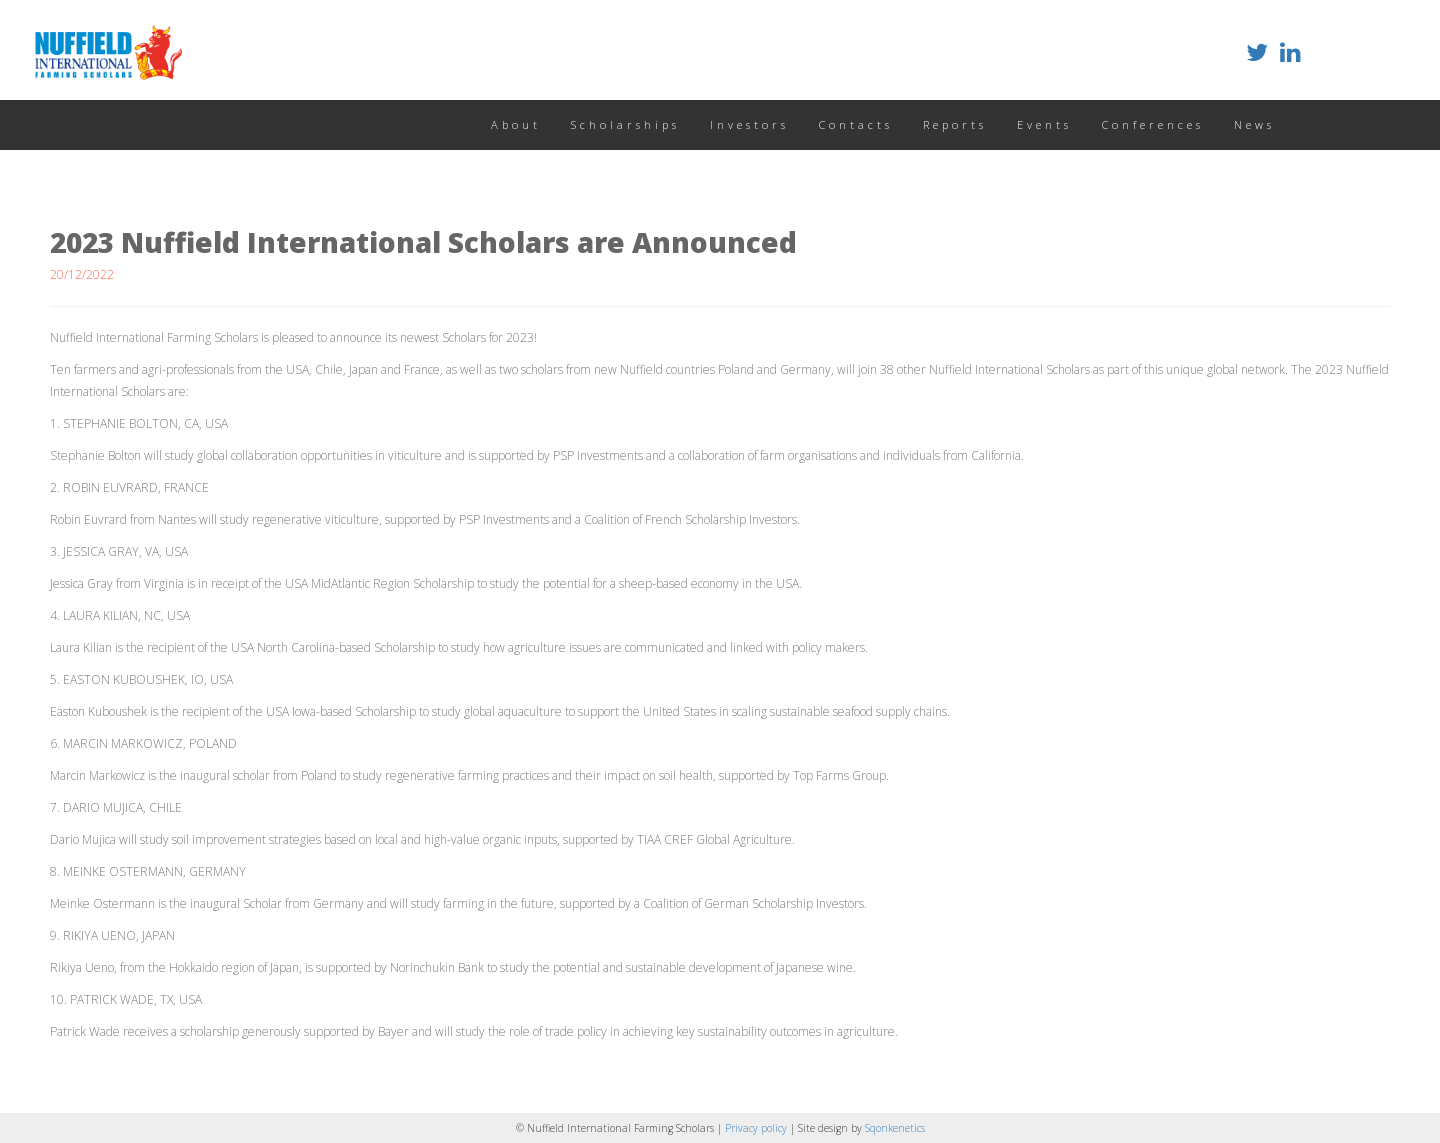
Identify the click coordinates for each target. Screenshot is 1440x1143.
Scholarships (625, 124)
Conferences (1153, 124)
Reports (955, 124)
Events (1044, 124)
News (1254, 124)
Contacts (856, 124)
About (516, 124)
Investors (749, 124)
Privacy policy (757, 1128)
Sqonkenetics (895, 1128)
